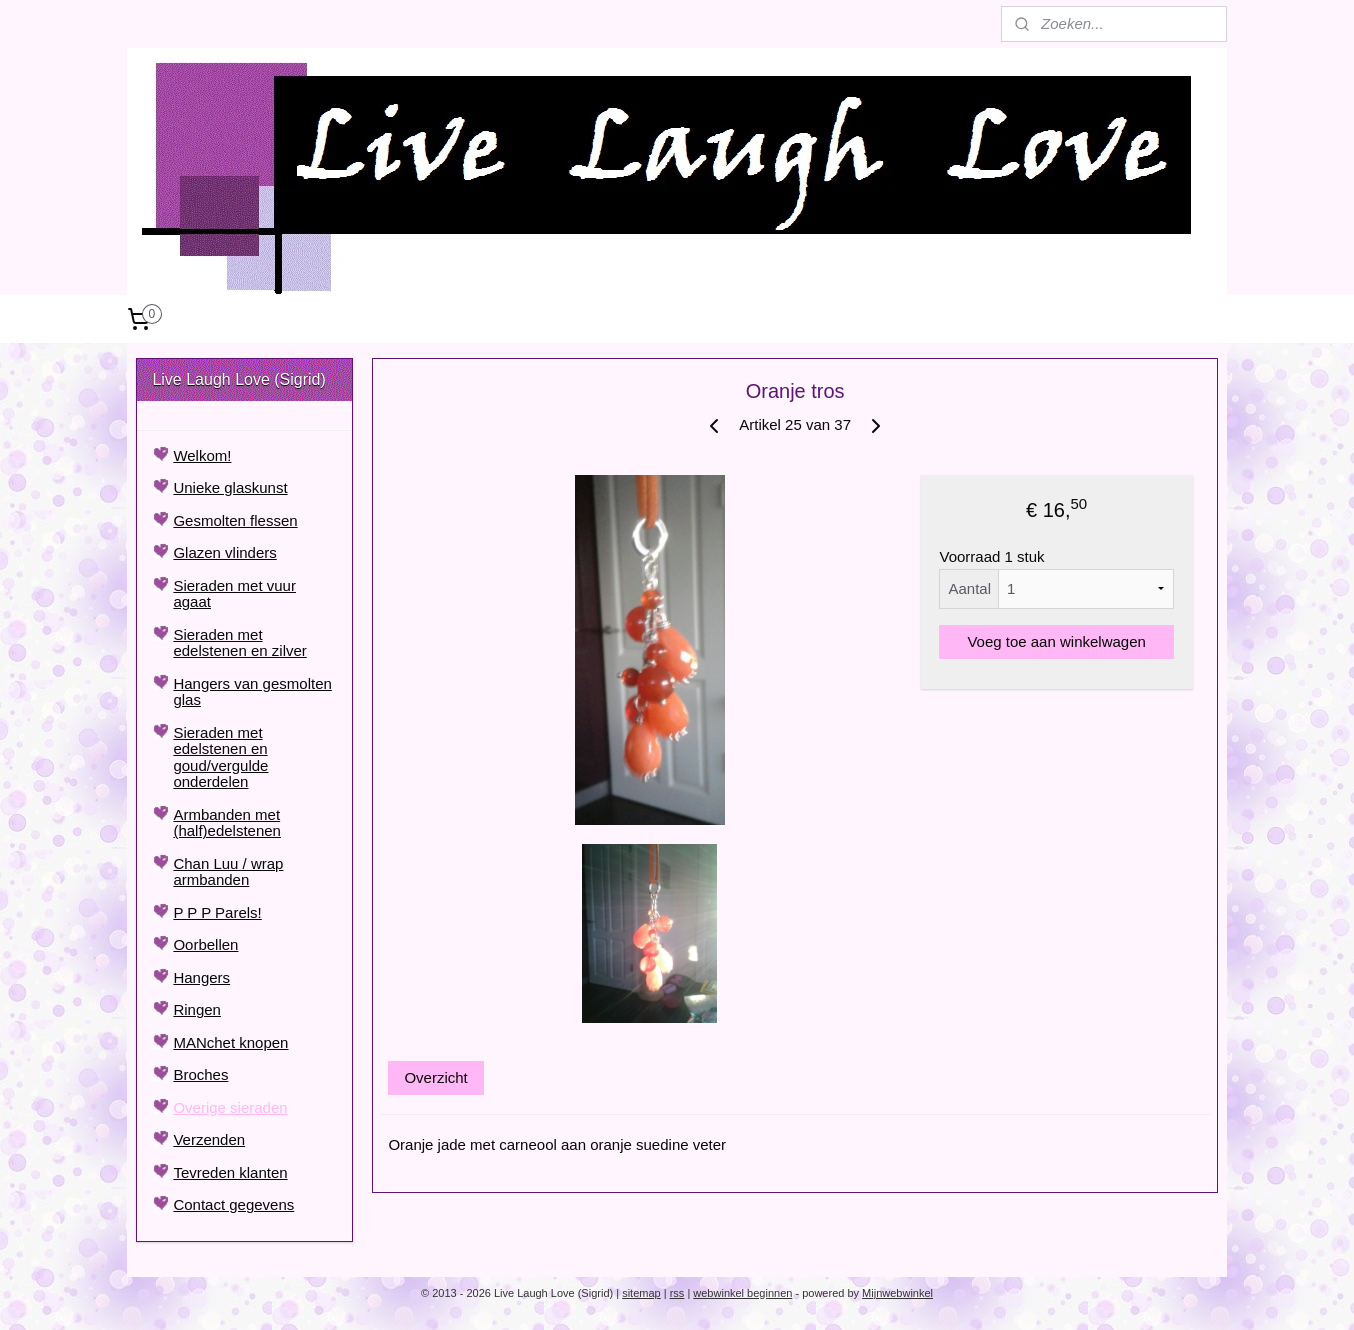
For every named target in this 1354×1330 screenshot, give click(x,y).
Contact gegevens (233, 1204)
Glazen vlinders (224, 552)
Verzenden (209, 1139)
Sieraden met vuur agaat (234, 594)
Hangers (201, 977)
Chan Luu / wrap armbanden (228, 872)
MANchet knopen (230, 1042)
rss (677, 1293)
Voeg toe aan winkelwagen (1056, 641)
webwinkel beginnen (742, 1293)
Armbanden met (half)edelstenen (227, 823)
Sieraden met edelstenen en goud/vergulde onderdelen (220, 757)
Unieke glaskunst (230, 487)
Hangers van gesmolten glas (252, 692)
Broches (200, 1074)
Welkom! (202, 455)
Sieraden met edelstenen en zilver (239, 643)
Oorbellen (205, 944)
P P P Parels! (217, 912)
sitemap (641, 1293)
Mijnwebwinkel (897, 1293)
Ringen (197, 1009)
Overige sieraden (230, 1107)
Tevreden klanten (230, 1172)
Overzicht (435, 1077)
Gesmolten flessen (235, 520)
